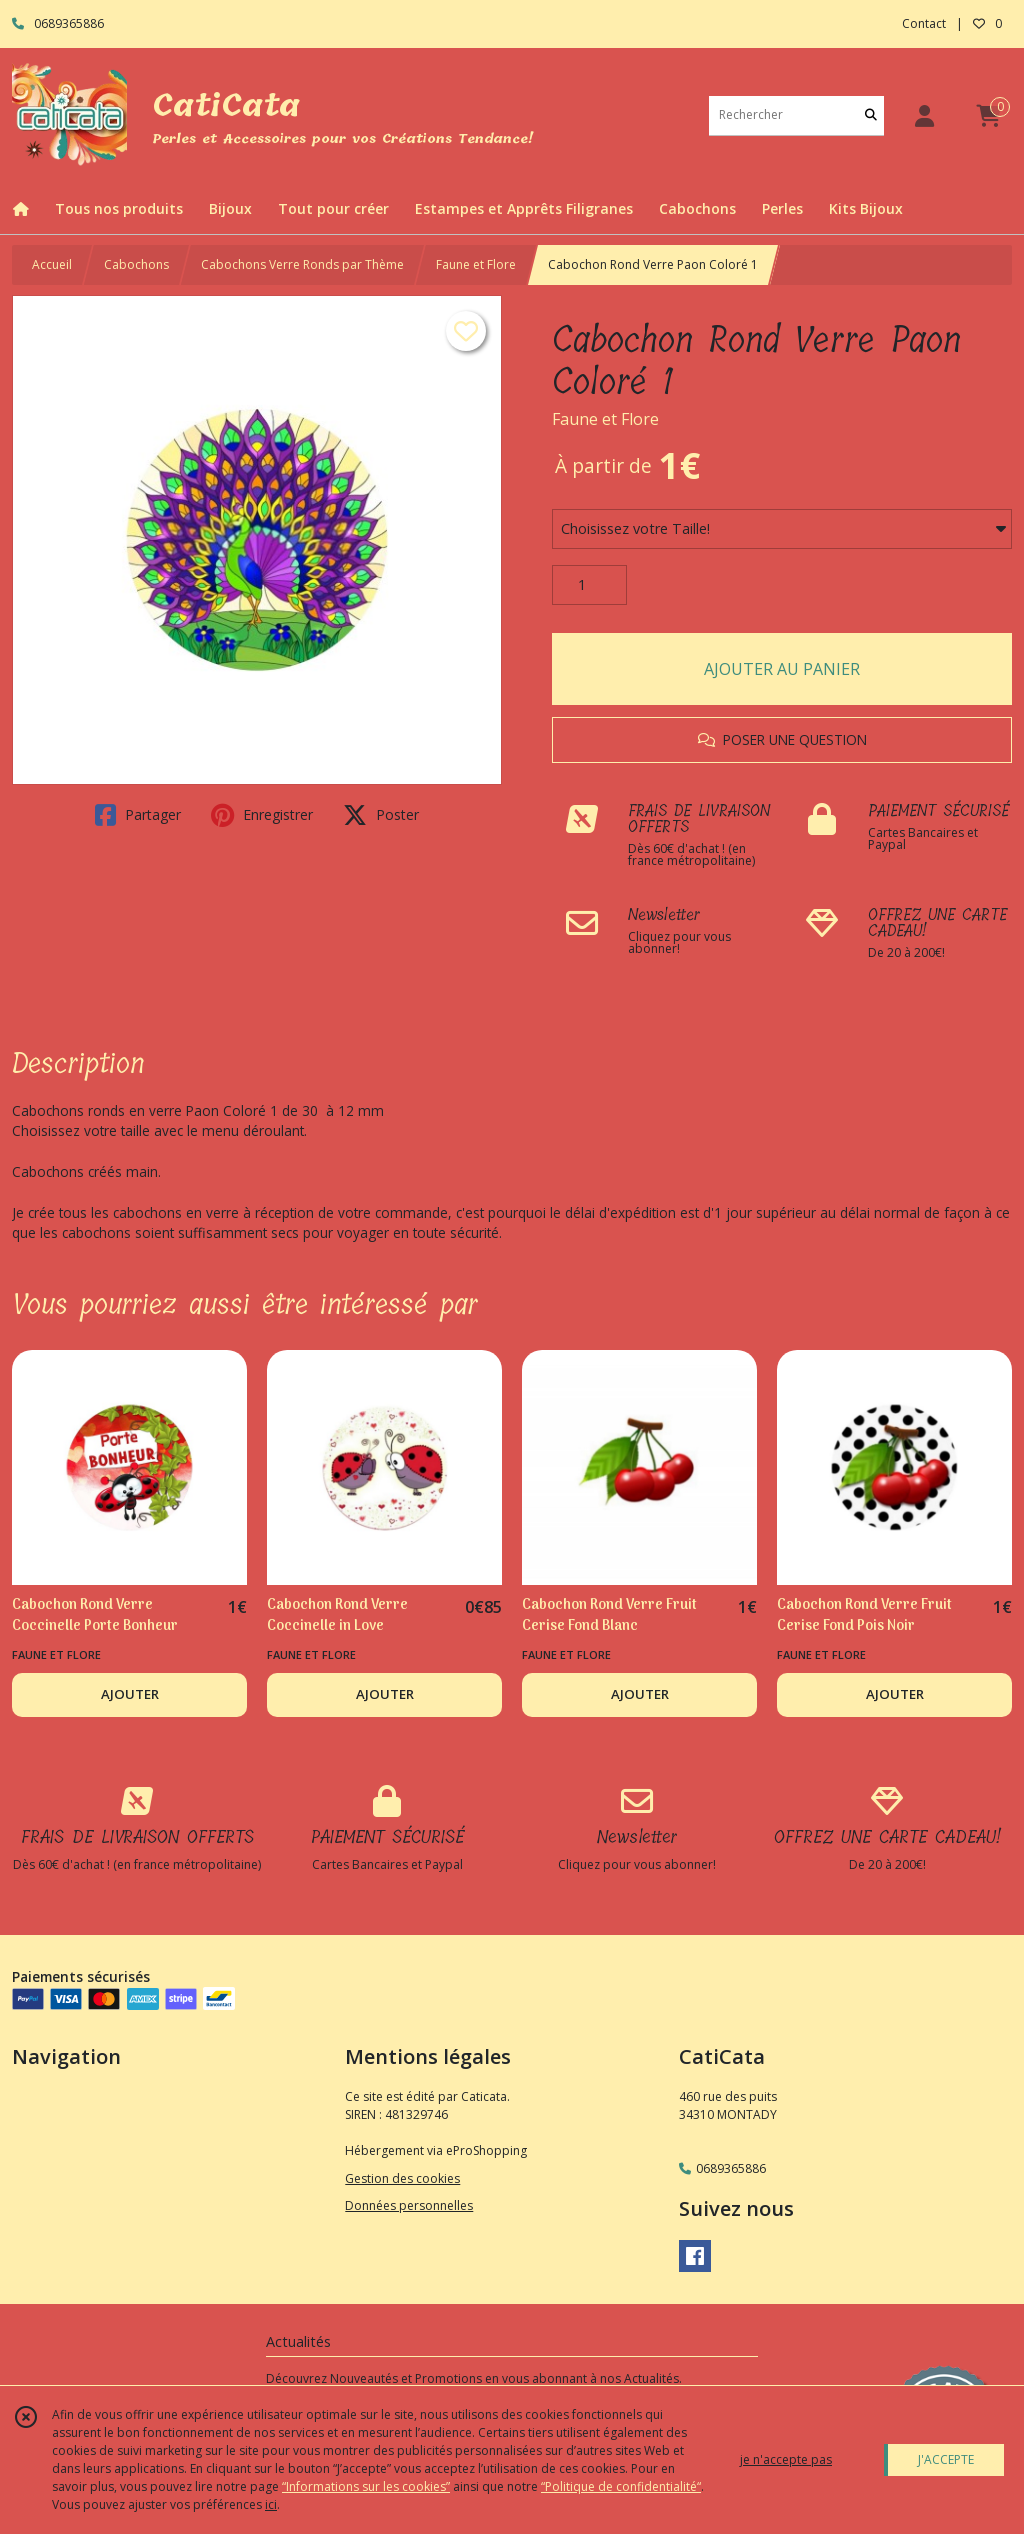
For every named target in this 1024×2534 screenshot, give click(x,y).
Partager (138, 815)
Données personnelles (409, 2205)
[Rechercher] (871, 115)
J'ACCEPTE (946, 2459)
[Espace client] (924, 115)
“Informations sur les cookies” (366, 2486)
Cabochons (136, 264)
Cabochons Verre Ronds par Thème (302, 264)
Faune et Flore (476, 264)
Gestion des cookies (402, 2178)
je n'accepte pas (786, 2459)
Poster (381, 815)
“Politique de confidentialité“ (621, 2486)
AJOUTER (130, 1694)
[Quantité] (589, 585)
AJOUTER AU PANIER (782, 669)
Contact (924, 23)
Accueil (52, 264)
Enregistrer (262, 815)
